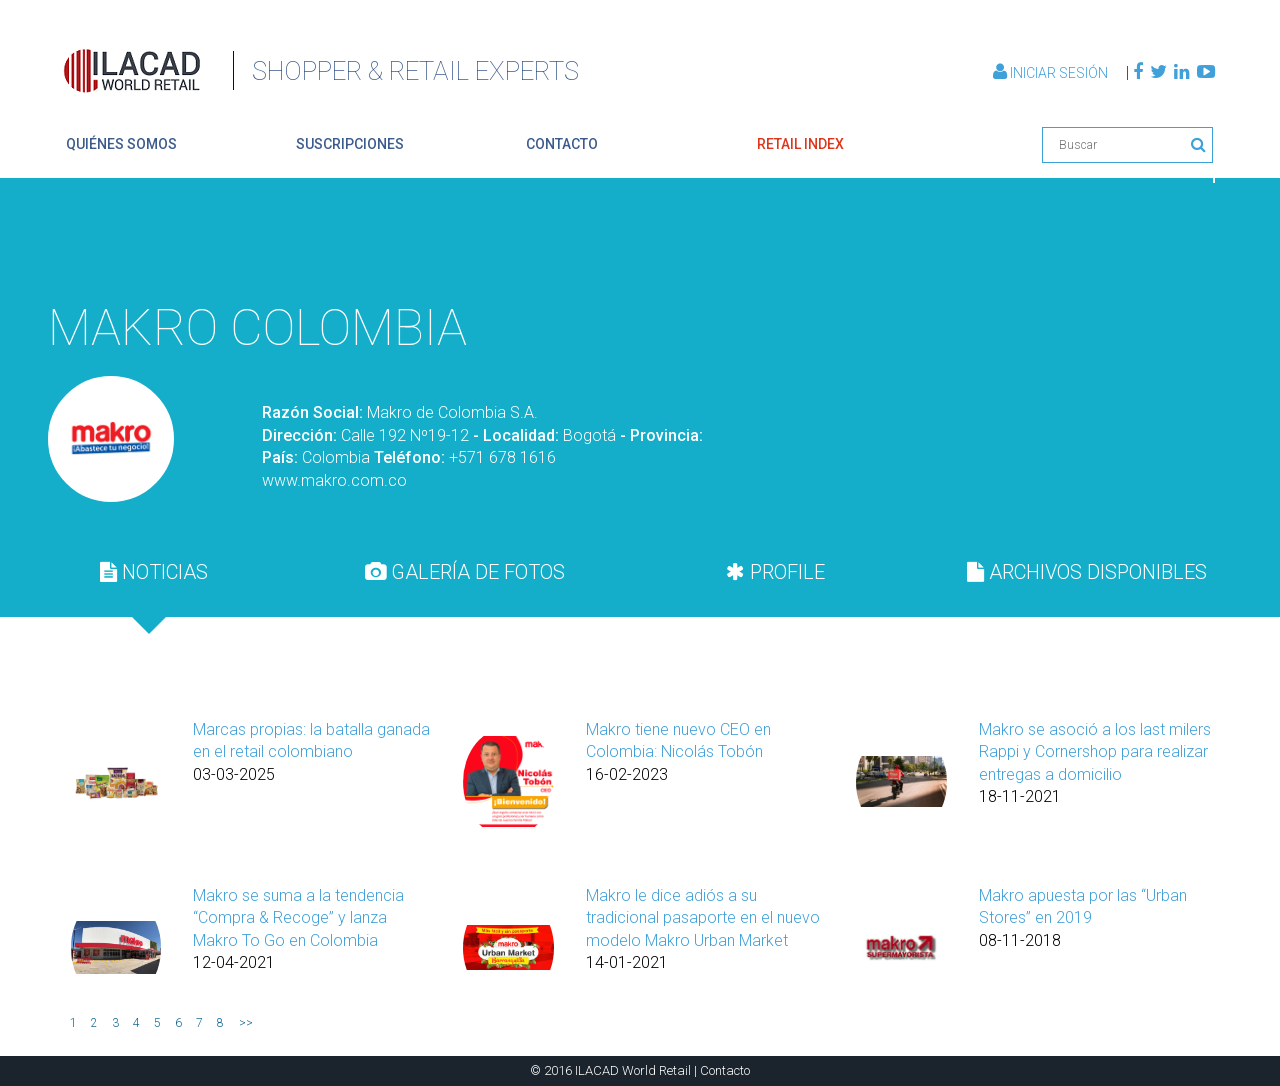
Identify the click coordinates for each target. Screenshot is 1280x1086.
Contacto (725, 1070)
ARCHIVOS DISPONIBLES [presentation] (1087, 572)
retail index (800, 144)
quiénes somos (121, 144)
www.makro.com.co (334, 480)
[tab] (153, 572)
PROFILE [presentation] (775, 572)
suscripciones (350, 144)
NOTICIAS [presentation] (154, 572)
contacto (562, 144)
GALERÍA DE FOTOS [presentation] (465, 572)
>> (246, 1023)
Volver (1168, 243)
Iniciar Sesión (1052, 73)
